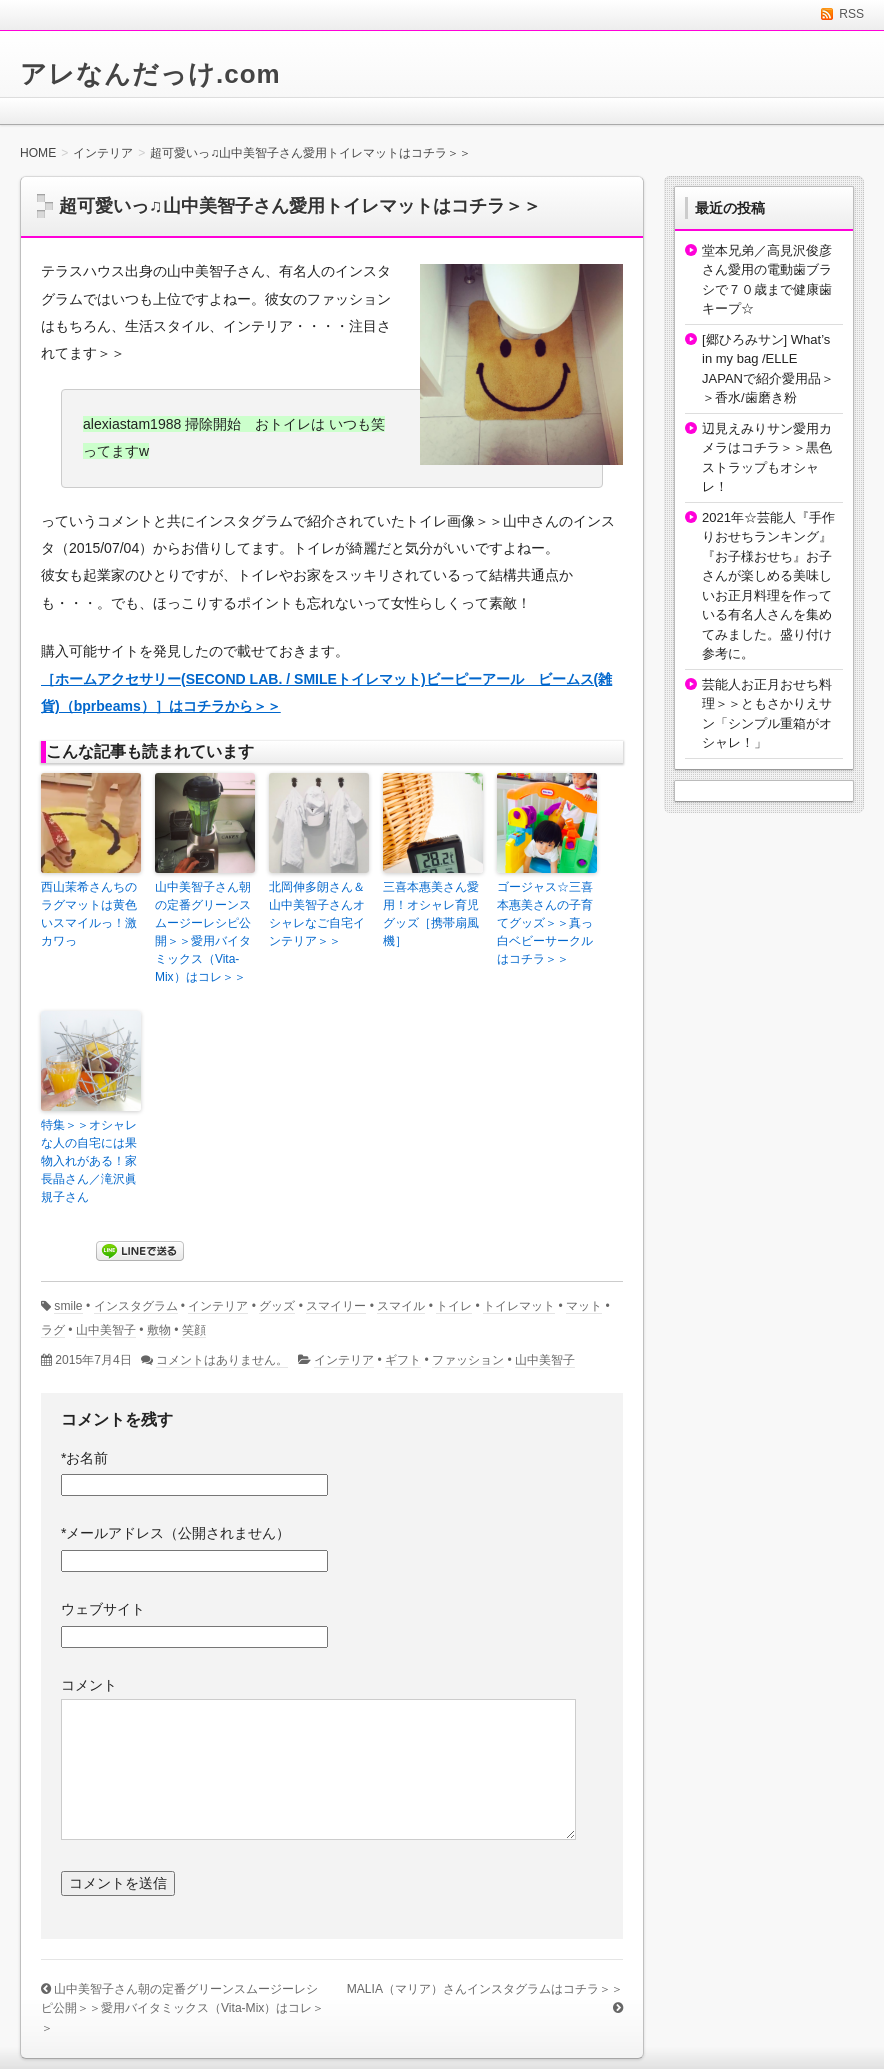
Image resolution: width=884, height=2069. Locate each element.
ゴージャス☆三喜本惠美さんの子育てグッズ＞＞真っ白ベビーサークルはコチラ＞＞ (545, 923)
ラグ (53, 1330)
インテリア (218, 1306)
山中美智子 (106, 1330)
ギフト (403, 1360)
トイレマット (519, 1306)
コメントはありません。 (222, 1360)
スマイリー (336, 1306)
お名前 (84, 1458)
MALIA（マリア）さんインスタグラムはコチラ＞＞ (485, 1989)
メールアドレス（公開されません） (175, 1533)
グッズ (277, 1306)
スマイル (401, 1306)
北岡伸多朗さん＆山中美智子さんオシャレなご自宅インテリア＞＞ (317, 914)
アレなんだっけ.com (150, 74)
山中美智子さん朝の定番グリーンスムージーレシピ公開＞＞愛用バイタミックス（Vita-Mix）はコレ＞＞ (203, 932)
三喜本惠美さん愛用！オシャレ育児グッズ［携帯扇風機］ (431, 914)
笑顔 (194, 1330)
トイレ (454, 1306)
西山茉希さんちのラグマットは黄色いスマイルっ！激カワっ (89, 914)
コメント (89, 1685)
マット (584, 1306)
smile (68, 1306)
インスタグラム (136, 1306)
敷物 (159, 1330)
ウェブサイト (103, 1609)
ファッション (468, 1360)
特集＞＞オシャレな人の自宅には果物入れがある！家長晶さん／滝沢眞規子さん (89, 1161)
